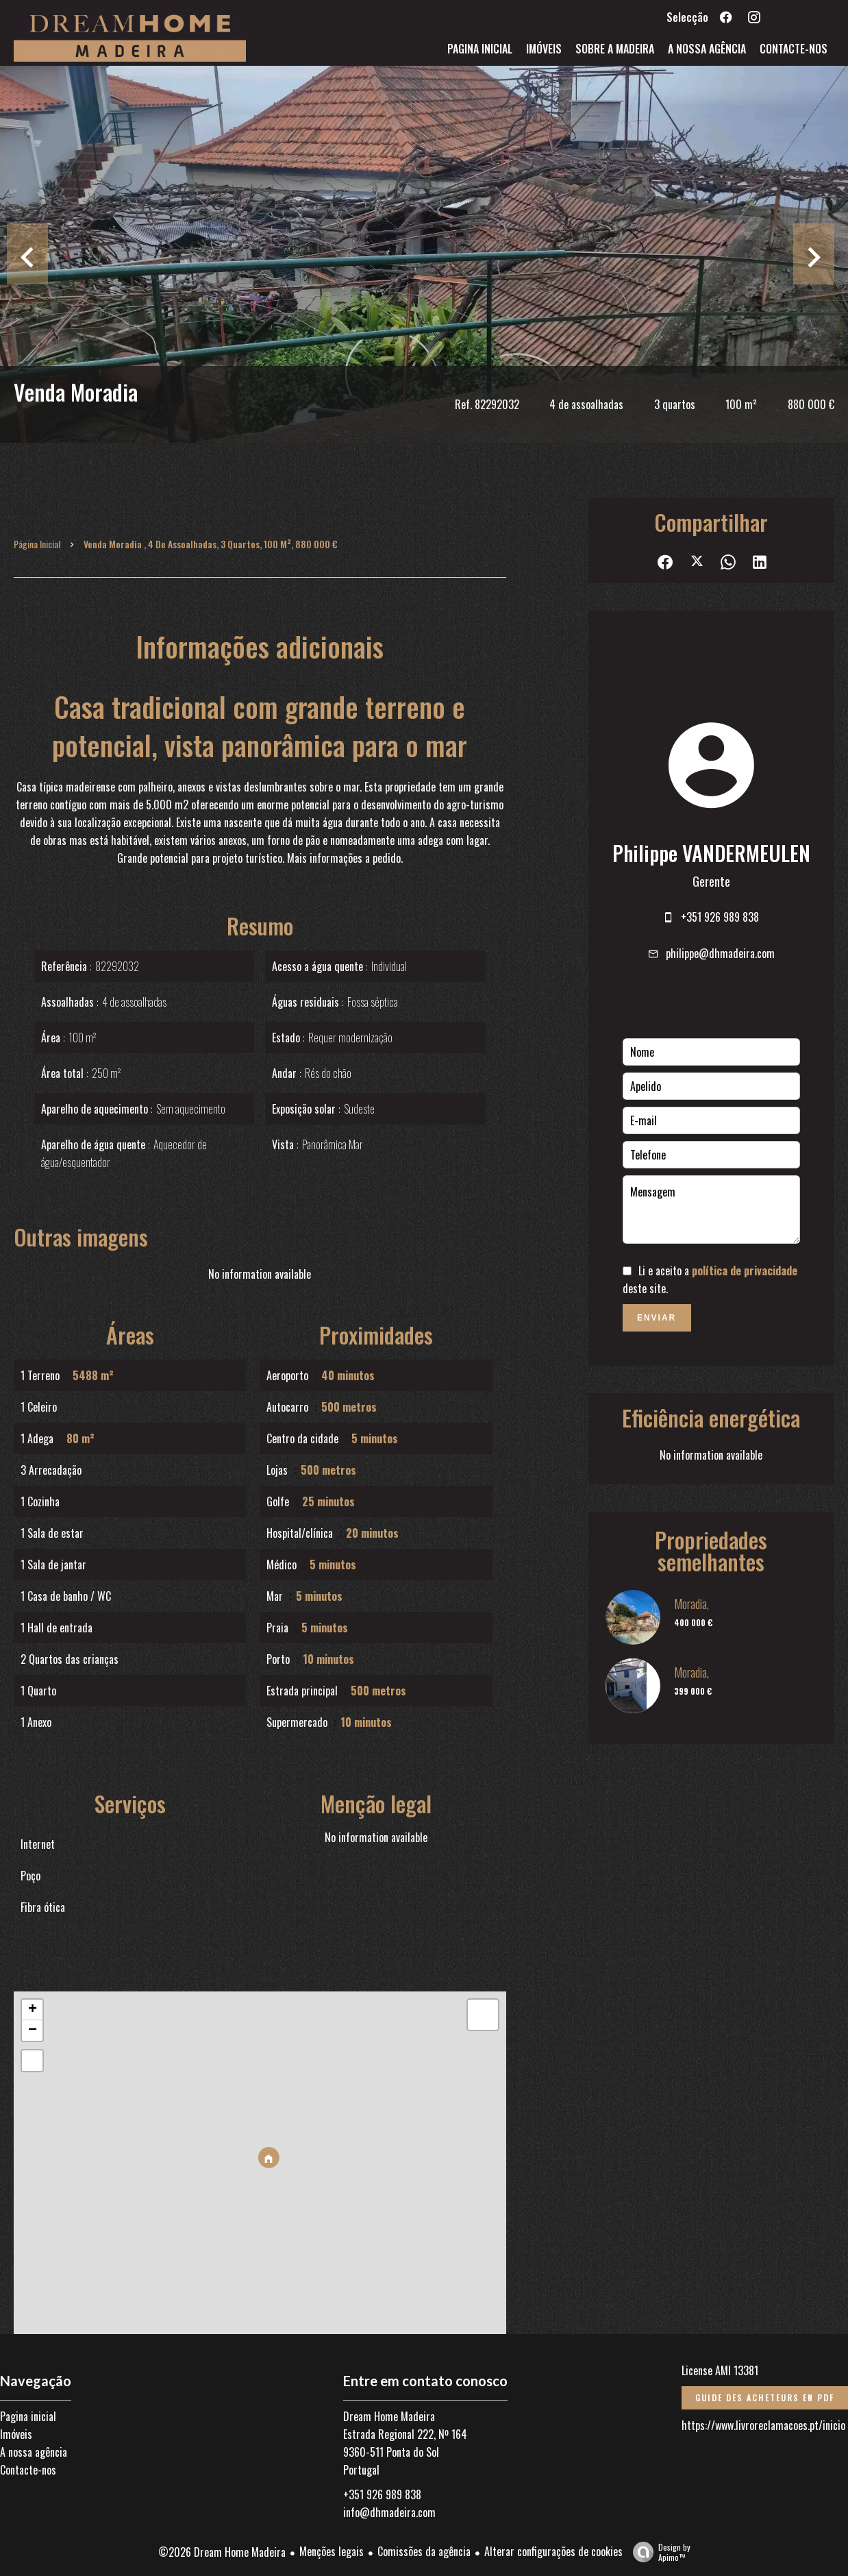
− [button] (32, 2030)
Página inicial (37, 544)
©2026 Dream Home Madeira (222, 2552)
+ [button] (32, 2010)
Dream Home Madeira (389, 2416)
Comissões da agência (424, 2551)
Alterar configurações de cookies (553, 2551)
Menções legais (331, 2551)
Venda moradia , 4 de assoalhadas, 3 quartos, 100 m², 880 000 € (211, 544)
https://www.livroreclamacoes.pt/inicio (763, 2425)
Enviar (656, 1318)
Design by (658, 2551)
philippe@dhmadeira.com (720, 953)
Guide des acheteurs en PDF (764, 2397)
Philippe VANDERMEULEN (711, 852)
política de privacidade (744, 1270)
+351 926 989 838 (720, 917)
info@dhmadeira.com (389, 2512)
